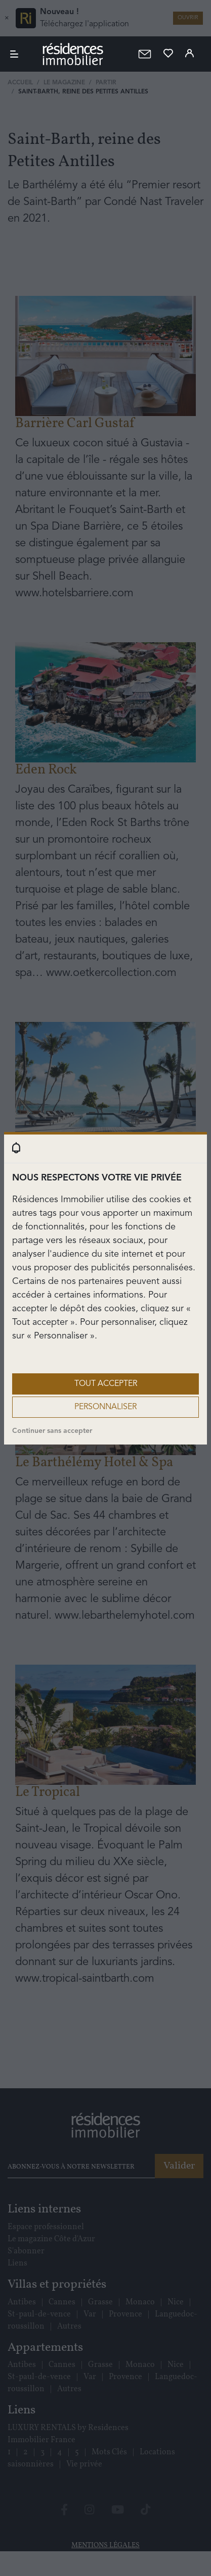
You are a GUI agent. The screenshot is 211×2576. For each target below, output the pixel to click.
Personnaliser (105, 1407)
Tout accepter (105, 1384)
